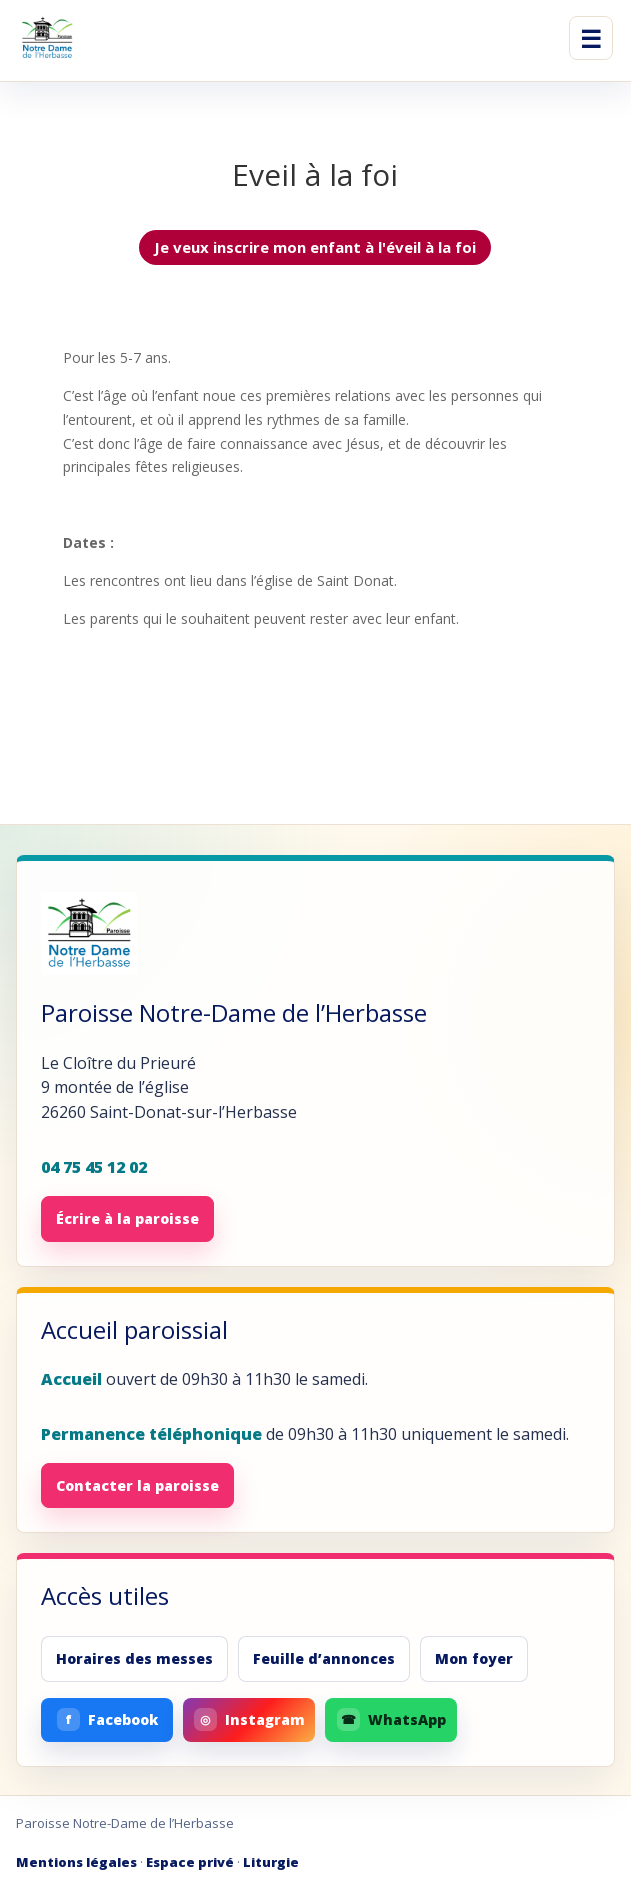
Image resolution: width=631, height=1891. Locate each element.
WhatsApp (391, 1719)
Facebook (107, 1719)
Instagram (249, 1719)
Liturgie (271, 1862)
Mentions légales (76, 1862)
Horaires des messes (134, 1658)
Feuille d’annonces (324, 1658)
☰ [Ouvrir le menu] (591, 38)
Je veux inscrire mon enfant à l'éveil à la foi (315, 247)
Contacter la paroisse (137, 1485)
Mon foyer (474, 1658)
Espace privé (190, 1862)
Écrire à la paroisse (127, 1218)
